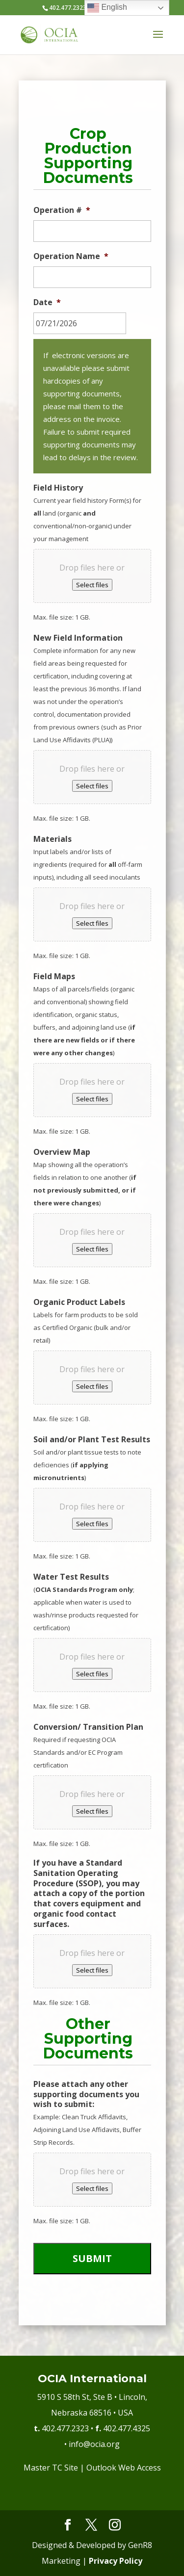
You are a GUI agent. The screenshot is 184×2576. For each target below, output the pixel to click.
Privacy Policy (115, 2560)
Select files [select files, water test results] (92, 1673)
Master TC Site (51, 2467)
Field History (58, 488)
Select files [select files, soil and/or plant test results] (92, 1523)
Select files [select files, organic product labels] (92, 1386)
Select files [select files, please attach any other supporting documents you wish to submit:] (92, 2188)
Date (47, 302)
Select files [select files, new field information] (92, 785)
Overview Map (61, 1152)
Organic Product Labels (79, 1302)
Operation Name (70, 256)
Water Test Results (71, 1577)
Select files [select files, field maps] (92, 1098)
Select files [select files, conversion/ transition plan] (92, 1811)
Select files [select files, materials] (92, 923)
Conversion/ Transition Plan (88, 1727)
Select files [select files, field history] (92, 584)
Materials (52, 839)
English (107, 8)
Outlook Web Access (123, 2467)
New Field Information (78, 638)
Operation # (61, 210)
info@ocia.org (94, 2444)
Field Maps (54, 976)
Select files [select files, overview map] (92, 1249)
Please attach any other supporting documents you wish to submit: (86, 2094)
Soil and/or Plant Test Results (91, 1439)
